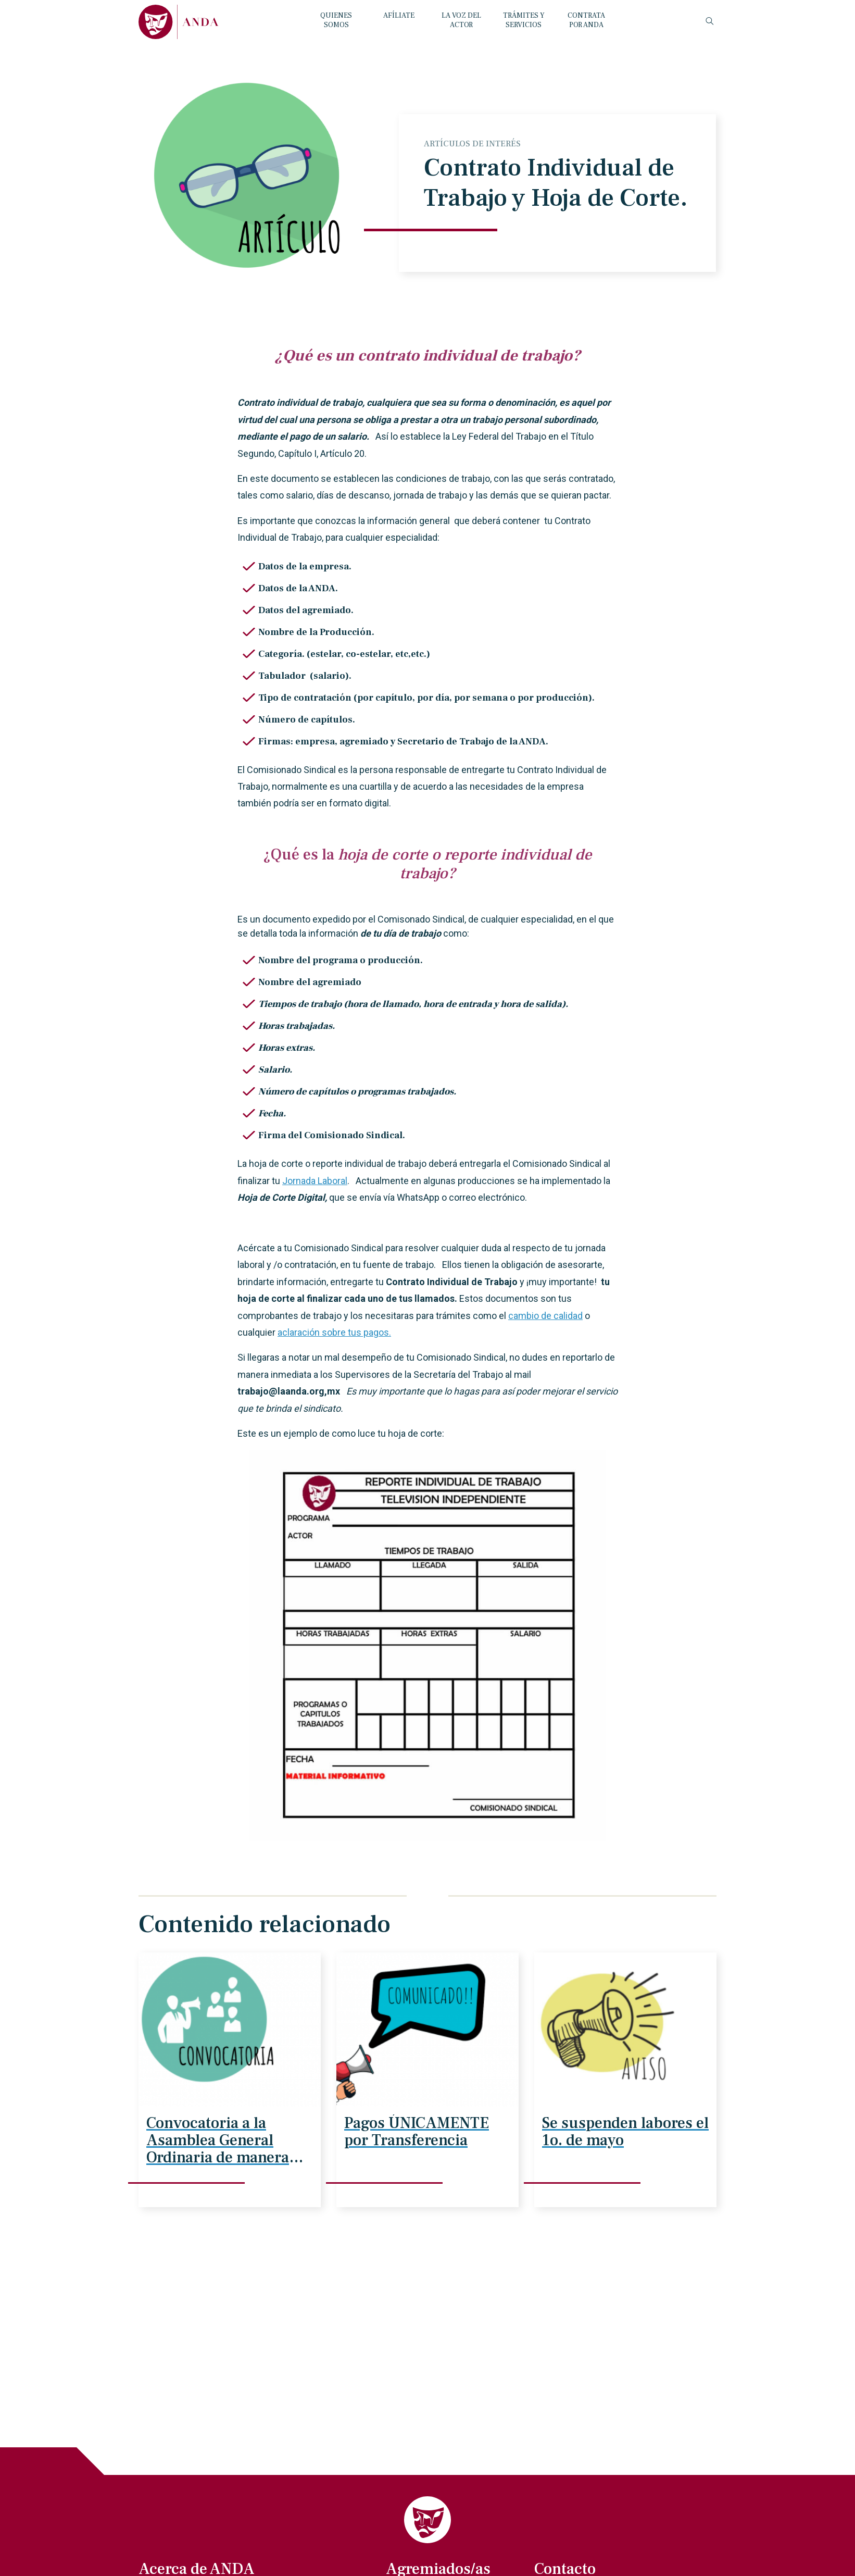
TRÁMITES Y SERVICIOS (524, 20)
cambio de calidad (545, 1315)
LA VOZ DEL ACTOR (461, 20)
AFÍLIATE (398, 15)
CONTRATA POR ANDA (586, 20)
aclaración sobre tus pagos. (334, 1332)
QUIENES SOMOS (336, 20)
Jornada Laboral (314, 1180)
